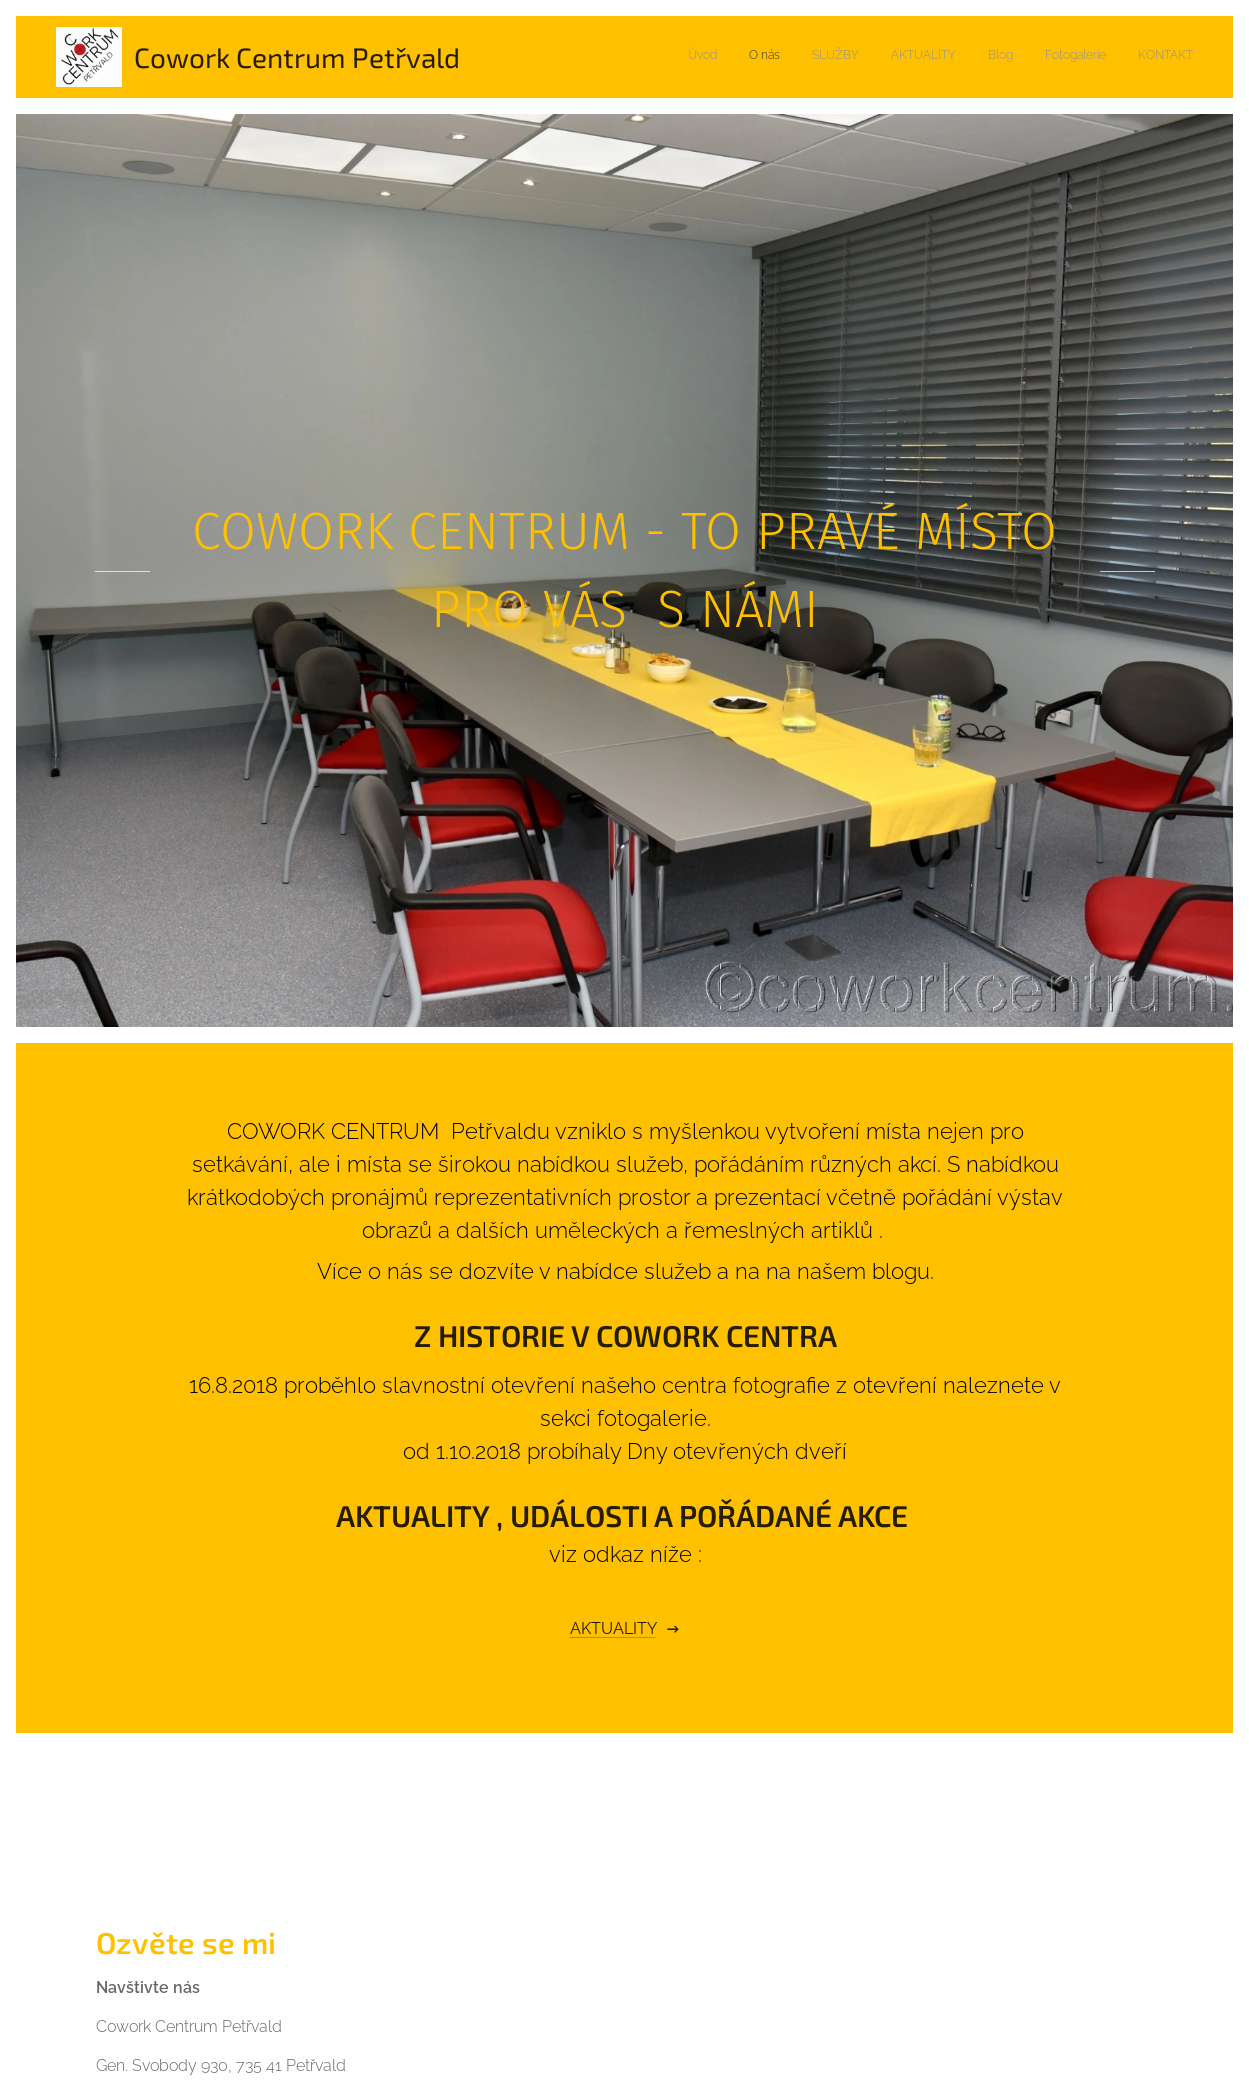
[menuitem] (1006, 57)
